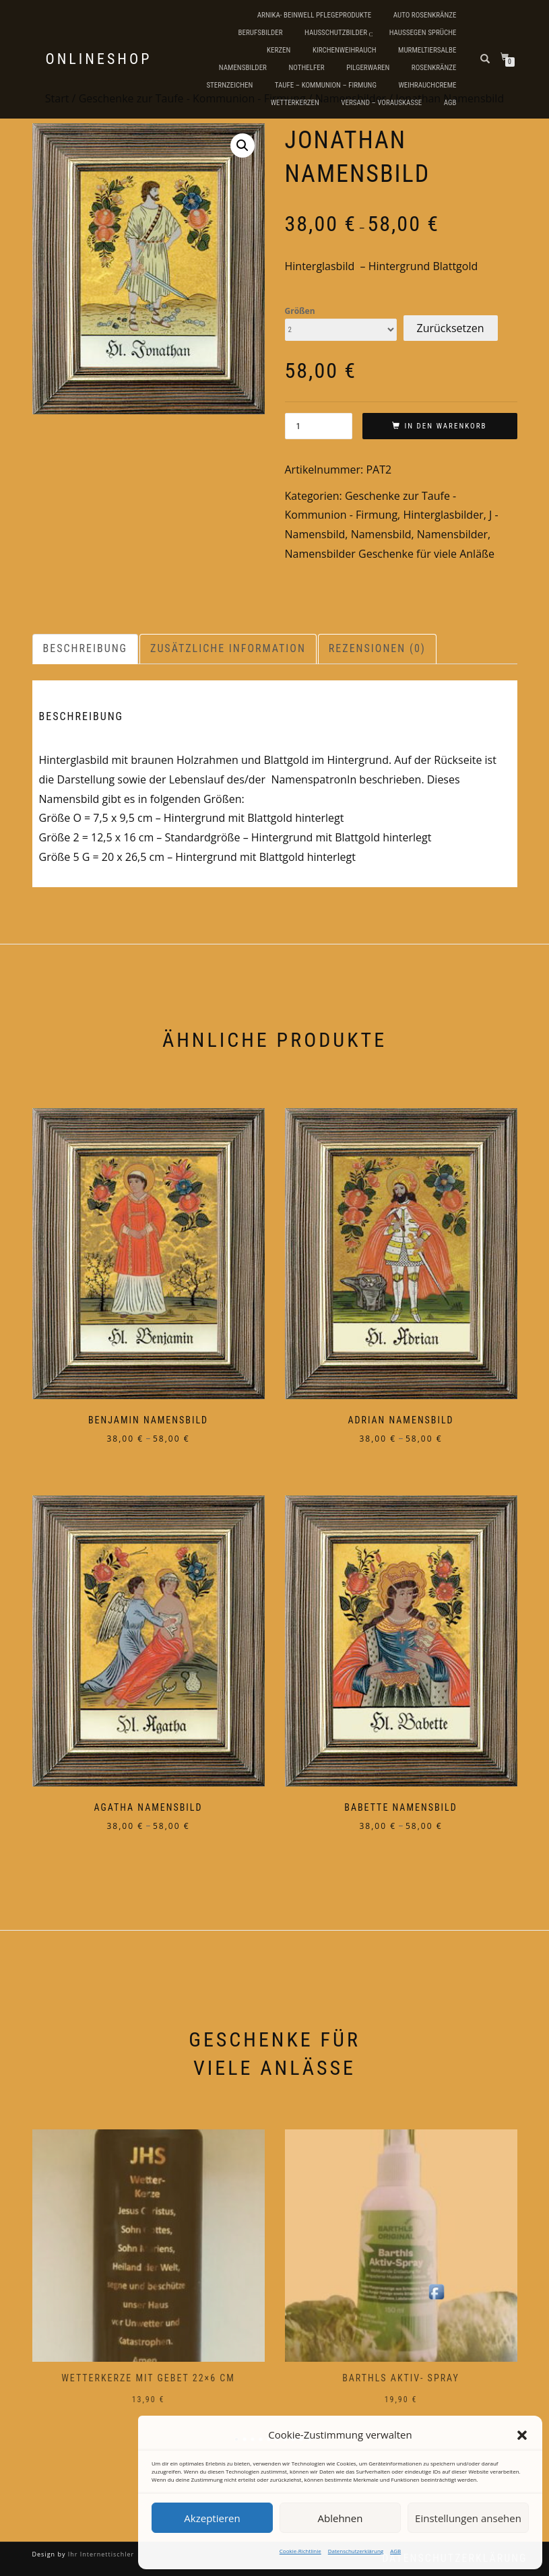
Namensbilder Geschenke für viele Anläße (389, 553)
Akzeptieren (212, 2518)
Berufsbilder (260, 32)
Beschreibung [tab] (85, 648)
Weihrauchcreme (427, 85)
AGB (395, 2550)
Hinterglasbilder (443, 514)
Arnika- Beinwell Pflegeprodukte (314, 15)
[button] (522, 2435)
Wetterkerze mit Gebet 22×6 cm (148, 2378)
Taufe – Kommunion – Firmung (326, 85)
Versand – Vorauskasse (381, 102)
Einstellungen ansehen (468, 2518)
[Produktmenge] (318, 426)
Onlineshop (99, 59)
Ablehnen (340, 2518)
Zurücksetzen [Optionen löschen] (450, 328)
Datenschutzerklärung (355, 2550)
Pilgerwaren (367, 67)
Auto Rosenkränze (425, 15)
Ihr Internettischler (99, 2554)
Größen (300, 311)
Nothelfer (306, 67)
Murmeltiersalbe (427, 50)
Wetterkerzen (295, 102)
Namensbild (381, 534)
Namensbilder (243, 67)
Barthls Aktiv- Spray (400, 2378)
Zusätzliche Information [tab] (228, 648)
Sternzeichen (229, 85)
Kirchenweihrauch (345, 50)
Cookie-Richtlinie (300, 2550)
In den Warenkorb (445, 426)
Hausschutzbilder (335, 32)
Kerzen (278, 50)
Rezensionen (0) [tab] (377, 648)
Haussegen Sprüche (423, 32)
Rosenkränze (434, 67)
